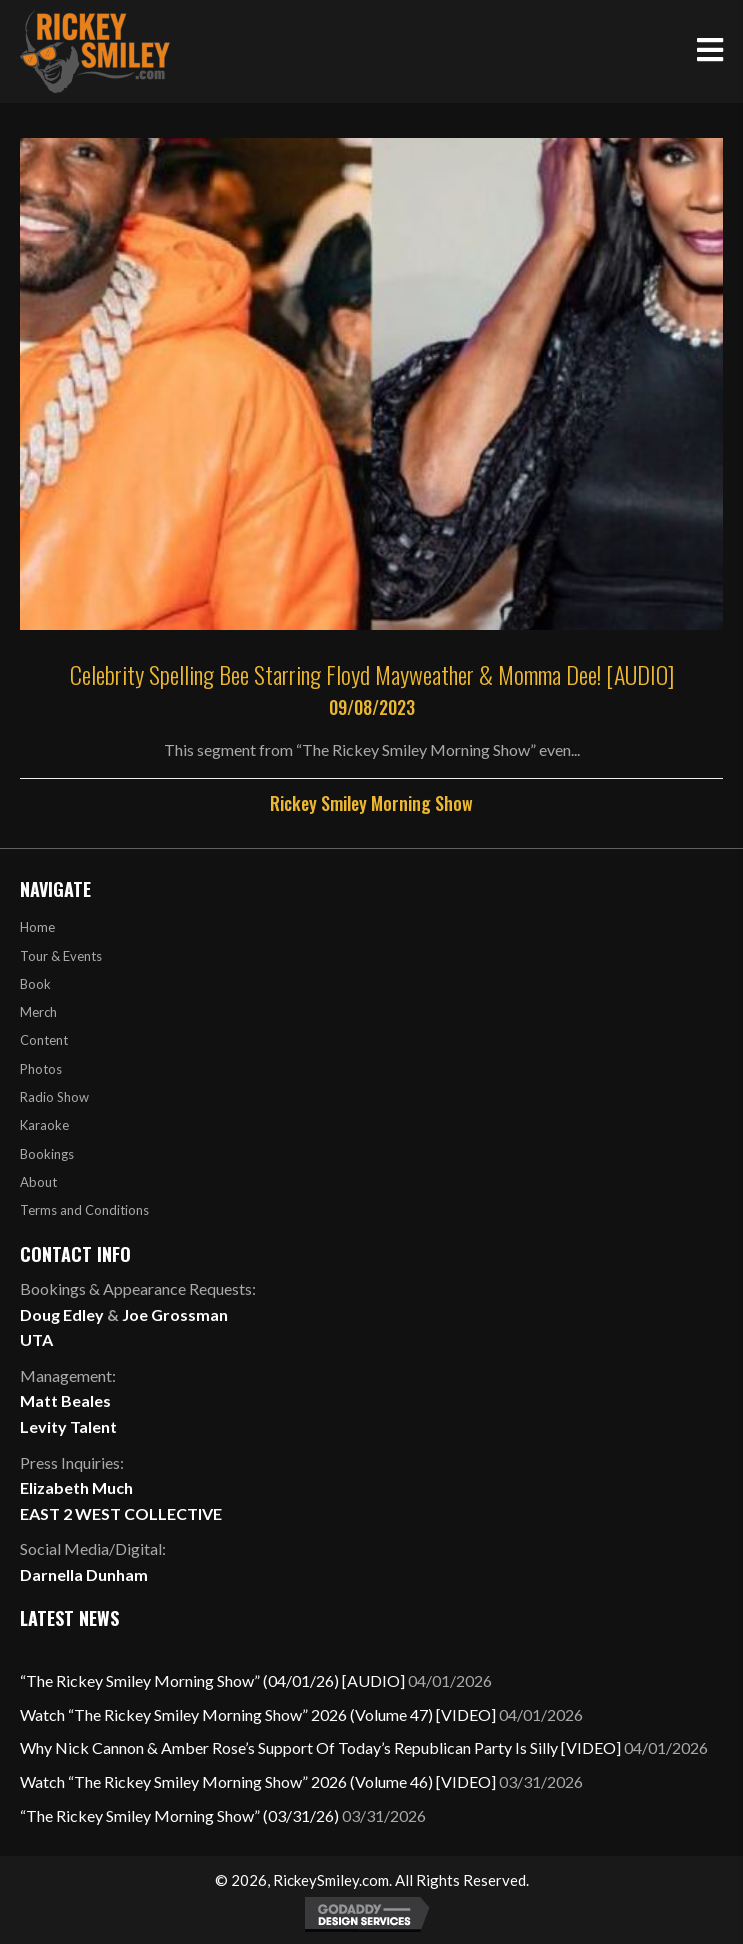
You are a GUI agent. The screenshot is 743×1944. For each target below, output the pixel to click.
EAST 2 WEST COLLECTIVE (121, 1513)
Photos (41, 1069)
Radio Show (54, 1097)
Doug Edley (62, 1314)
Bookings (47, 1154)
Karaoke (44, 1125)
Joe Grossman (175, 1314)
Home (37, 927)
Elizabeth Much (76, 1487)
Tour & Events (61, 956)
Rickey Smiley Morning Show (371, 803)
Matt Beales (65, 1400)
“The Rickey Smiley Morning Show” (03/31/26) (179, 1815)
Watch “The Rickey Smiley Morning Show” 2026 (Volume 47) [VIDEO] (258, 1714)
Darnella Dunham (84, 1574)
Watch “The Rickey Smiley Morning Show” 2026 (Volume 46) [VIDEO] (258, 1781)
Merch (38, 1012)
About (38, 1182)
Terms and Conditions (84, 1210)
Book (35, 984)
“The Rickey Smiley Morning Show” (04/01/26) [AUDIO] (212, 1680)
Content (44, 1040)
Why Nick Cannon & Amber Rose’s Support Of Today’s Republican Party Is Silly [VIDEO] (320, 1747)
